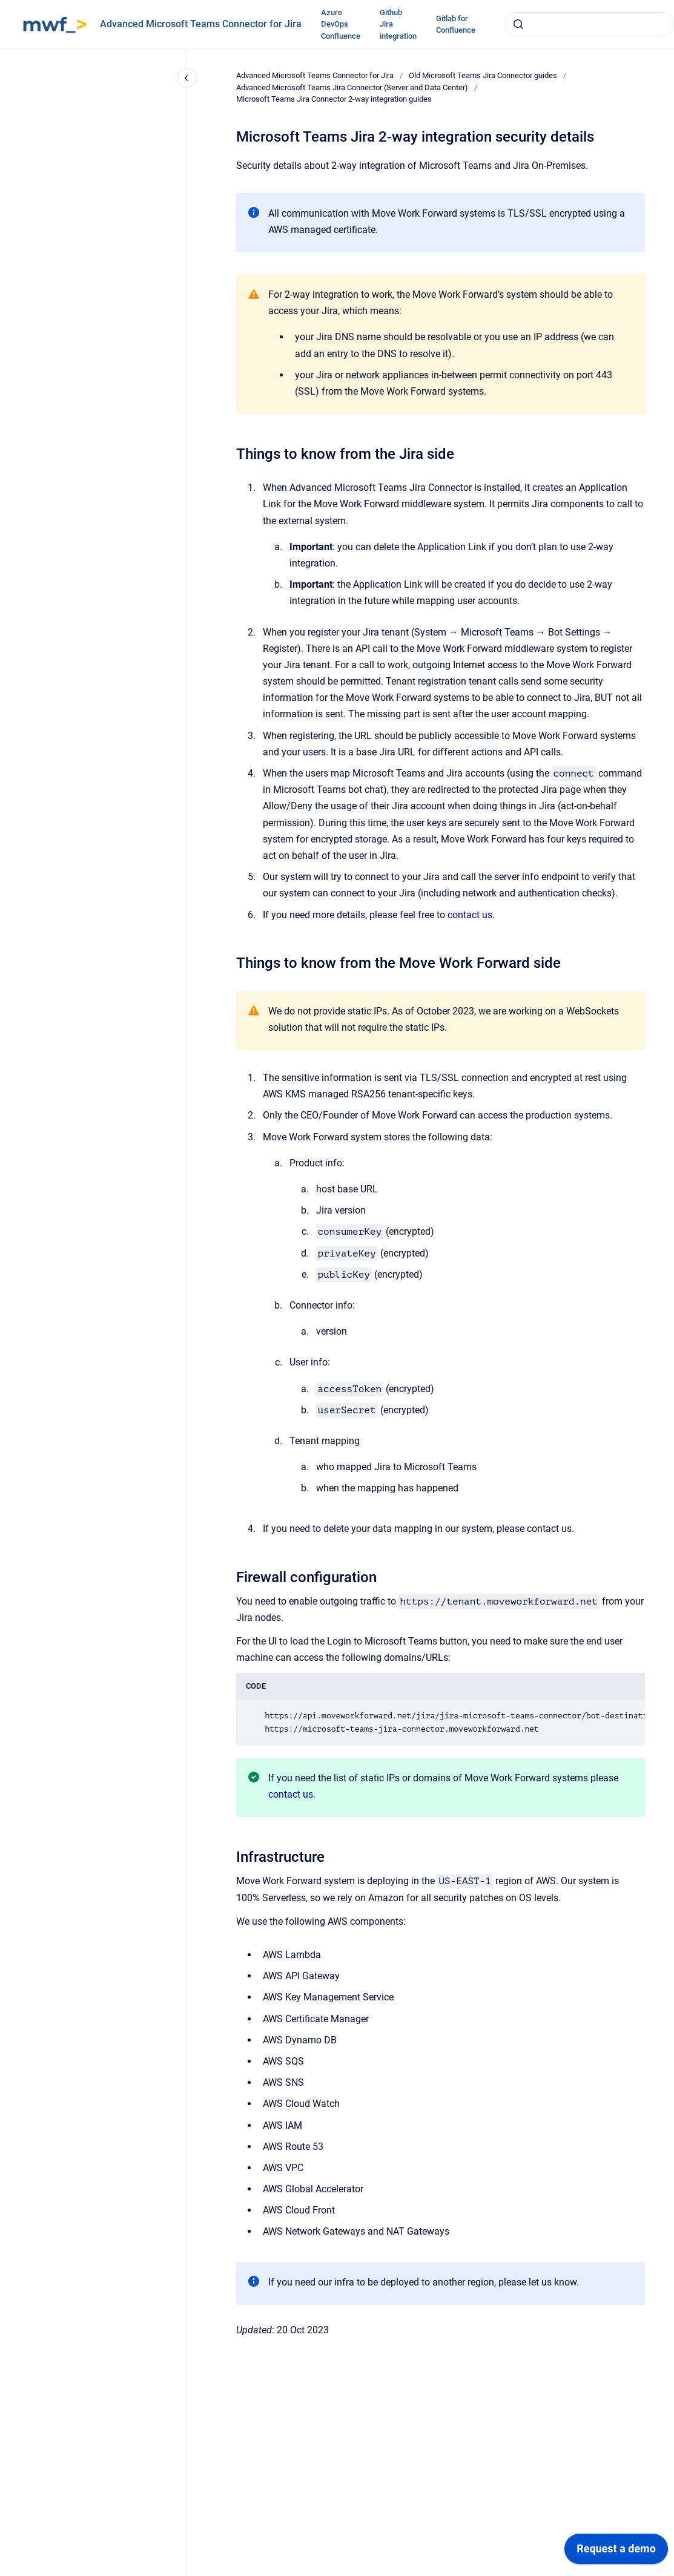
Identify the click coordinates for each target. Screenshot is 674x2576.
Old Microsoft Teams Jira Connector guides (483, 75)
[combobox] (589, 24)
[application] (616, 2552)
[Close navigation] (186, 78)
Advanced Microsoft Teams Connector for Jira (201, 24)
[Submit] (518, 24)
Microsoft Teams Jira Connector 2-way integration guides (334, 99)
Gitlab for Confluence (455, 24)
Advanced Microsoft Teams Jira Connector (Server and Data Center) (352, 87)
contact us (470, 915)
